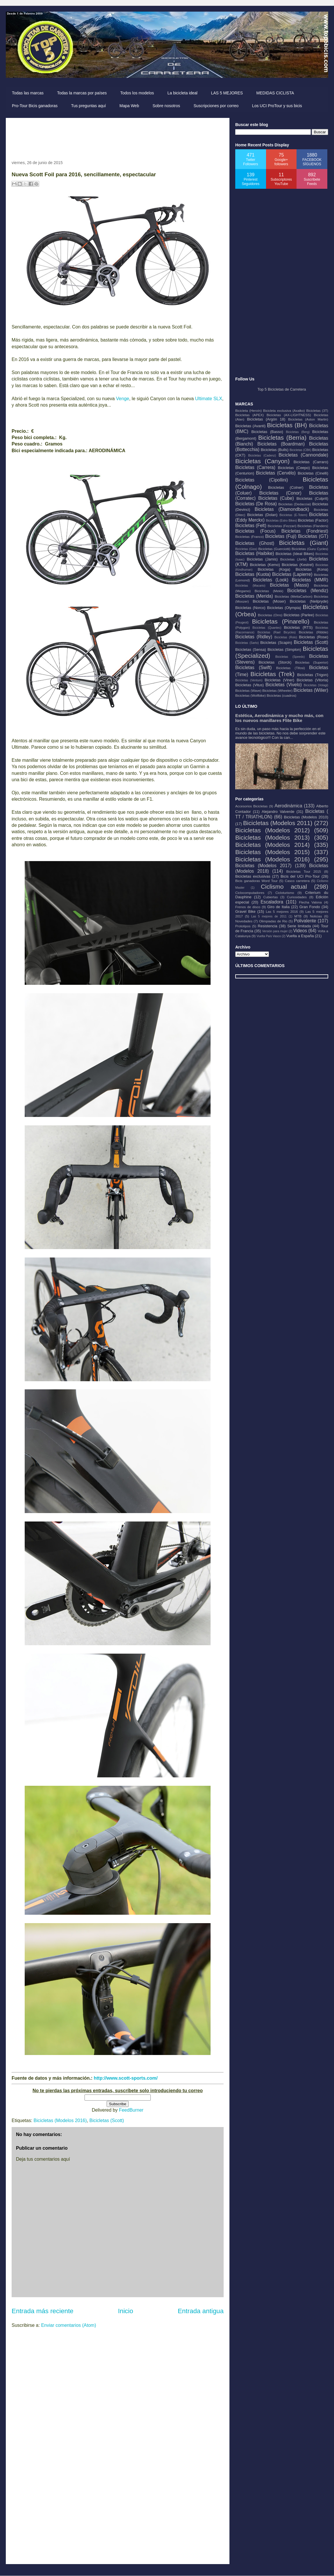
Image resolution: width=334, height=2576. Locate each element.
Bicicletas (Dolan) (262, 515)
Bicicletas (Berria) (282, 437)
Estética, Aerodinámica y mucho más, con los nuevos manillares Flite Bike (279, 718)
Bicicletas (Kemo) (265, 565)
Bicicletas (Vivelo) (283, 684)
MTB (297, 916)
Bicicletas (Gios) (246, 549)
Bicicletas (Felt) (250, 525)
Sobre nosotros (166, 105)
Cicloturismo (284, 892)
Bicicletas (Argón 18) (266, 419)
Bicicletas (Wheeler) (277, 690)
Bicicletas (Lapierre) (292, 574)
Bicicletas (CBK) (300, 450)
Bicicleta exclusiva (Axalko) (284, 410)
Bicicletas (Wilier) (310, 690)
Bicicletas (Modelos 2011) (278, 823)
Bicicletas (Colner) (285, 487)
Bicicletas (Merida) (254, 596)
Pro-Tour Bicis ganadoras (35, 105)
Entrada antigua (201, 2311)
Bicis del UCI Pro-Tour (300, 876)
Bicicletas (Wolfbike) (250, 695)
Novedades (243, 921)
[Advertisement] (117, 137)
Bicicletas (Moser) (269, 601)
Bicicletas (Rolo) (285, 637)
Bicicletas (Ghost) (254, 543)
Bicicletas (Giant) (303, 542)
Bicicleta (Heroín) (248, 410)
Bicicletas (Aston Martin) (308, 419)
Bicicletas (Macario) (250, 585)
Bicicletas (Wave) (248, 690)
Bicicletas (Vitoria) (312, 680)
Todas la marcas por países (82, 93)
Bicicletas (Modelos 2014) (272, 844)
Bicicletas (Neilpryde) (309, 601)
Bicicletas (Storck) (274, 662)
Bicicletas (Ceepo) (294, 468)
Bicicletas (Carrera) (255, 467)
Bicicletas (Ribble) (313, 632)
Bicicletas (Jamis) (262, 559)
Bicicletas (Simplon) (284, 649)
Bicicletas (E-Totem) (293, 515)
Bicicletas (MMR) (310, 579)
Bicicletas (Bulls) (274, 450)
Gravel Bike (245, 911)
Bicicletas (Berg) (298, 432)
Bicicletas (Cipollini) (261, 479)
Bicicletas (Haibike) (254, 553)
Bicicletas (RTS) (298, 627)
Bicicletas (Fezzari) (281, 526)
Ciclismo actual (284, 886)
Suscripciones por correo (216, 105)
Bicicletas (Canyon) (262, 461)
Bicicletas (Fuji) (280, 536)
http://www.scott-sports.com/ (126, 2078)
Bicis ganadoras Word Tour (256, 881)
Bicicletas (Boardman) (281, 443)
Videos (300, 930)
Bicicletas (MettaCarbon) (294, 596)
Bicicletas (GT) (313, 536)
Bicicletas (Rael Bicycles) (276, 632)
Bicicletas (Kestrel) (298, 565)
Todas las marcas (28, 93)
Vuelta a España (300, 936)
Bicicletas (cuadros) (281, 695)
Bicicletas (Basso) (267, 432)
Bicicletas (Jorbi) (293, 559)
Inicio (125, 2311)
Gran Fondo (309, 907)
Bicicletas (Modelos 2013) (272, 837)
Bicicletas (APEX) (249, 415)
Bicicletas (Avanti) (250, 426)
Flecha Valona (310, 902)
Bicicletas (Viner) (279, 680)
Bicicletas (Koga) (274, 569)
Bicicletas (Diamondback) (282, 509)
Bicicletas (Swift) (253, 667)
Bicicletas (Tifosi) (290, 668)
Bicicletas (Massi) (289, 585)
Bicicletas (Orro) (270, 615)
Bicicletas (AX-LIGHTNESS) (289, 415)
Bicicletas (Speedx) (290, 656)
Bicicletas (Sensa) (250, 649)
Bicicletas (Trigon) (312, 675)
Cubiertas (270, 897)
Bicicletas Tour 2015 (303, 871)
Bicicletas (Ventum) (249, 680)
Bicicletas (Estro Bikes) (281, 520)
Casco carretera (297, 881)
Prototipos (243, 926)
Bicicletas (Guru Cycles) (310, 549)
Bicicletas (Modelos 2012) (272, 830)
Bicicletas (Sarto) (247, 642)
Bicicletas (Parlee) (298, 615)
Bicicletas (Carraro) (311, 462)
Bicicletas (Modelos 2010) (306, 817)
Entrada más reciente (42, 2311)
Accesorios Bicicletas (251, 806)
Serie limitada (299, 926)
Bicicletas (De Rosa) (256, 503)
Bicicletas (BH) (287, 425)
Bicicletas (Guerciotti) (274, 549)
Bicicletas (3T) (317, 410)
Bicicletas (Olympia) (284, 608)
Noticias (316, 916)
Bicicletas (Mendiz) (307, 590)
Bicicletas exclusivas (252, 876)
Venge (122, 398)
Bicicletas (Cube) (276, 498)
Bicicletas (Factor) (313, 520)
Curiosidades (297, 897)
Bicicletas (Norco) (250, 608)
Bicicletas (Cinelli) (313, 473)
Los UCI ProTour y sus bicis (277, 105)
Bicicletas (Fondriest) (304, 531)
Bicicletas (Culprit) (312, 498)
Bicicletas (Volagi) (316, 685)
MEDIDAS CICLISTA (275, 93)
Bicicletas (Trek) (272, 674)
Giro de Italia (278, 907)
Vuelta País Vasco (268, 936)
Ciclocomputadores (249, 892)
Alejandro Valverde (278, 811)
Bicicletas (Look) (270, 579)
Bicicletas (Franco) (249, 536)
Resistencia (267, 926)
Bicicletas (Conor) (280, 493)
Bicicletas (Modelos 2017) (263, 865)
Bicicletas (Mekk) (269, 591)
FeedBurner (131, 2110)
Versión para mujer (275, 931)
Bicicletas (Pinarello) (281, 621)
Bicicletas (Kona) (312, 569)
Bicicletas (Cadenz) (262, 455)
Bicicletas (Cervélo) (276, 472)
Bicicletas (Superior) (311, 662)
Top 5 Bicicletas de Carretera (282, 389)
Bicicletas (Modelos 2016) (60, 2120)
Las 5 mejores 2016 (282, 911)
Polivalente (305, 920)
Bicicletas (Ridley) (253, 636)
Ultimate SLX (208, 398)
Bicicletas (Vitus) (249, 685)
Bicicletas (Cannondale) (303, 454)
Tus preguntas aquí (88, 105)
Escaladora (272, 901)
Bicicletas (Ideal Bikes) (295, 554)
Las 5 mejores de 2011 (269, 916)
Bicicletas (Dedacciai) (294, 504)
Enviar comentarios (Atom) (68, 2325)
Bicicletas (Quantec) (266, 627)
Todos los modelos (137, 93)
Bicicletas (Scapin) (276, 642)
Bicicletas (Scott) (106, 2120)
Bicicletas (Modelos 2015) (272, 852)
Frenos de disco (247, 907)
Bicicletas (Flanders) (312, 526)
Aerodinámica (288, 805)
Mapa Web (129, 105)
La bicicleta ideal (182, 93)
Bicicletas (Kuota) (253, 574)
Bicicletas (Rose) (313, 637)
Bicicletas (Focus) (255, 531)
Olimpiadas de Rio (273, 921)
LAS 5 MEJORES (227, 93)
